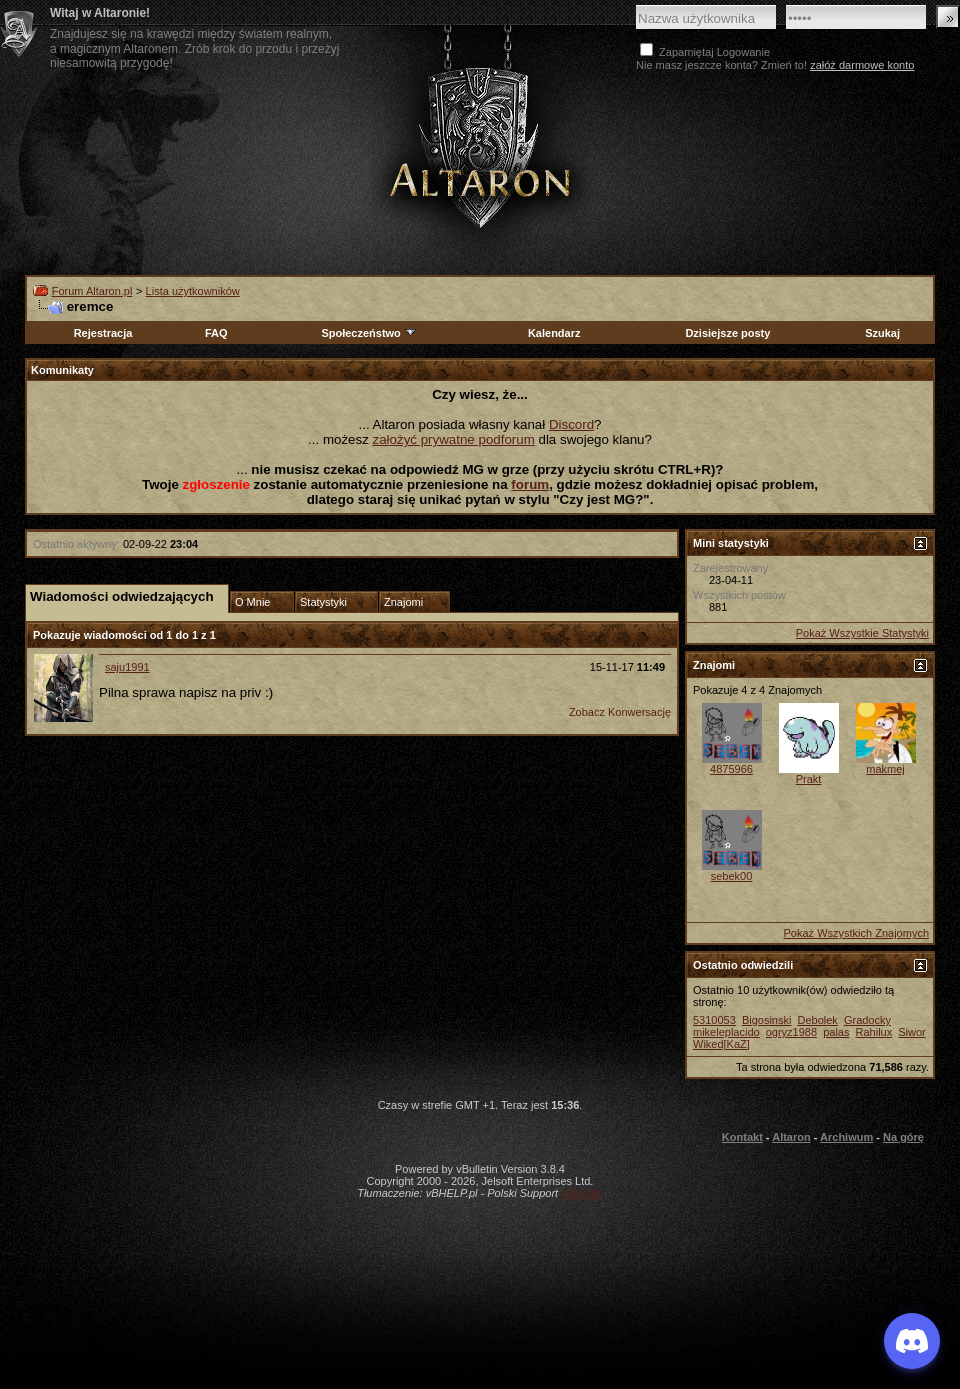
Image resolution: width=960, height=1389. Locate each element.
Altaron (791, 1137)
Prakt (809, 779)
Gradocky (867, 1020)
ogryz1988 (791, 1032)
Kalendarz (554, 333)
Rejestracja (103, 333)
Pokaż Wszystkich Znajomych (856, 933)
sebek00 (732, 876)
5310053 (714, 1020)
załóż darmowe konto (862, 65)
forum (530, 484)
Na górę (903, 1137)
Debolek (817, 1020)
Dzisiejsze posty (727, 333)
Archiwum (846, 1137)
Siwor (912, 1032)
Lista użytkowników (193, 291)
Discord (571, 424)
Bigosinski (767, 1020)
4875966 (731, 769)
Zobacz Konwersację (620, 712)
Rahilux (874, 1032)
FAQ (216, 333)
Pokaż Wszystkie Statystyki (862, 633)
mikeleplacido (726, 1032)
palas (836, 1032)
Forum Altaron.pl (92, 291)
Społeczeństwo (369, 333)
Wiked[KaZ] (721, 1044)
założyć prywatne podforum (454, 439)
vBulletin (582, 1193)
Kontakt (742, 1137)
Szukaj (882, 333)
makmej (885, 769)
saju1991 (127, 667)
